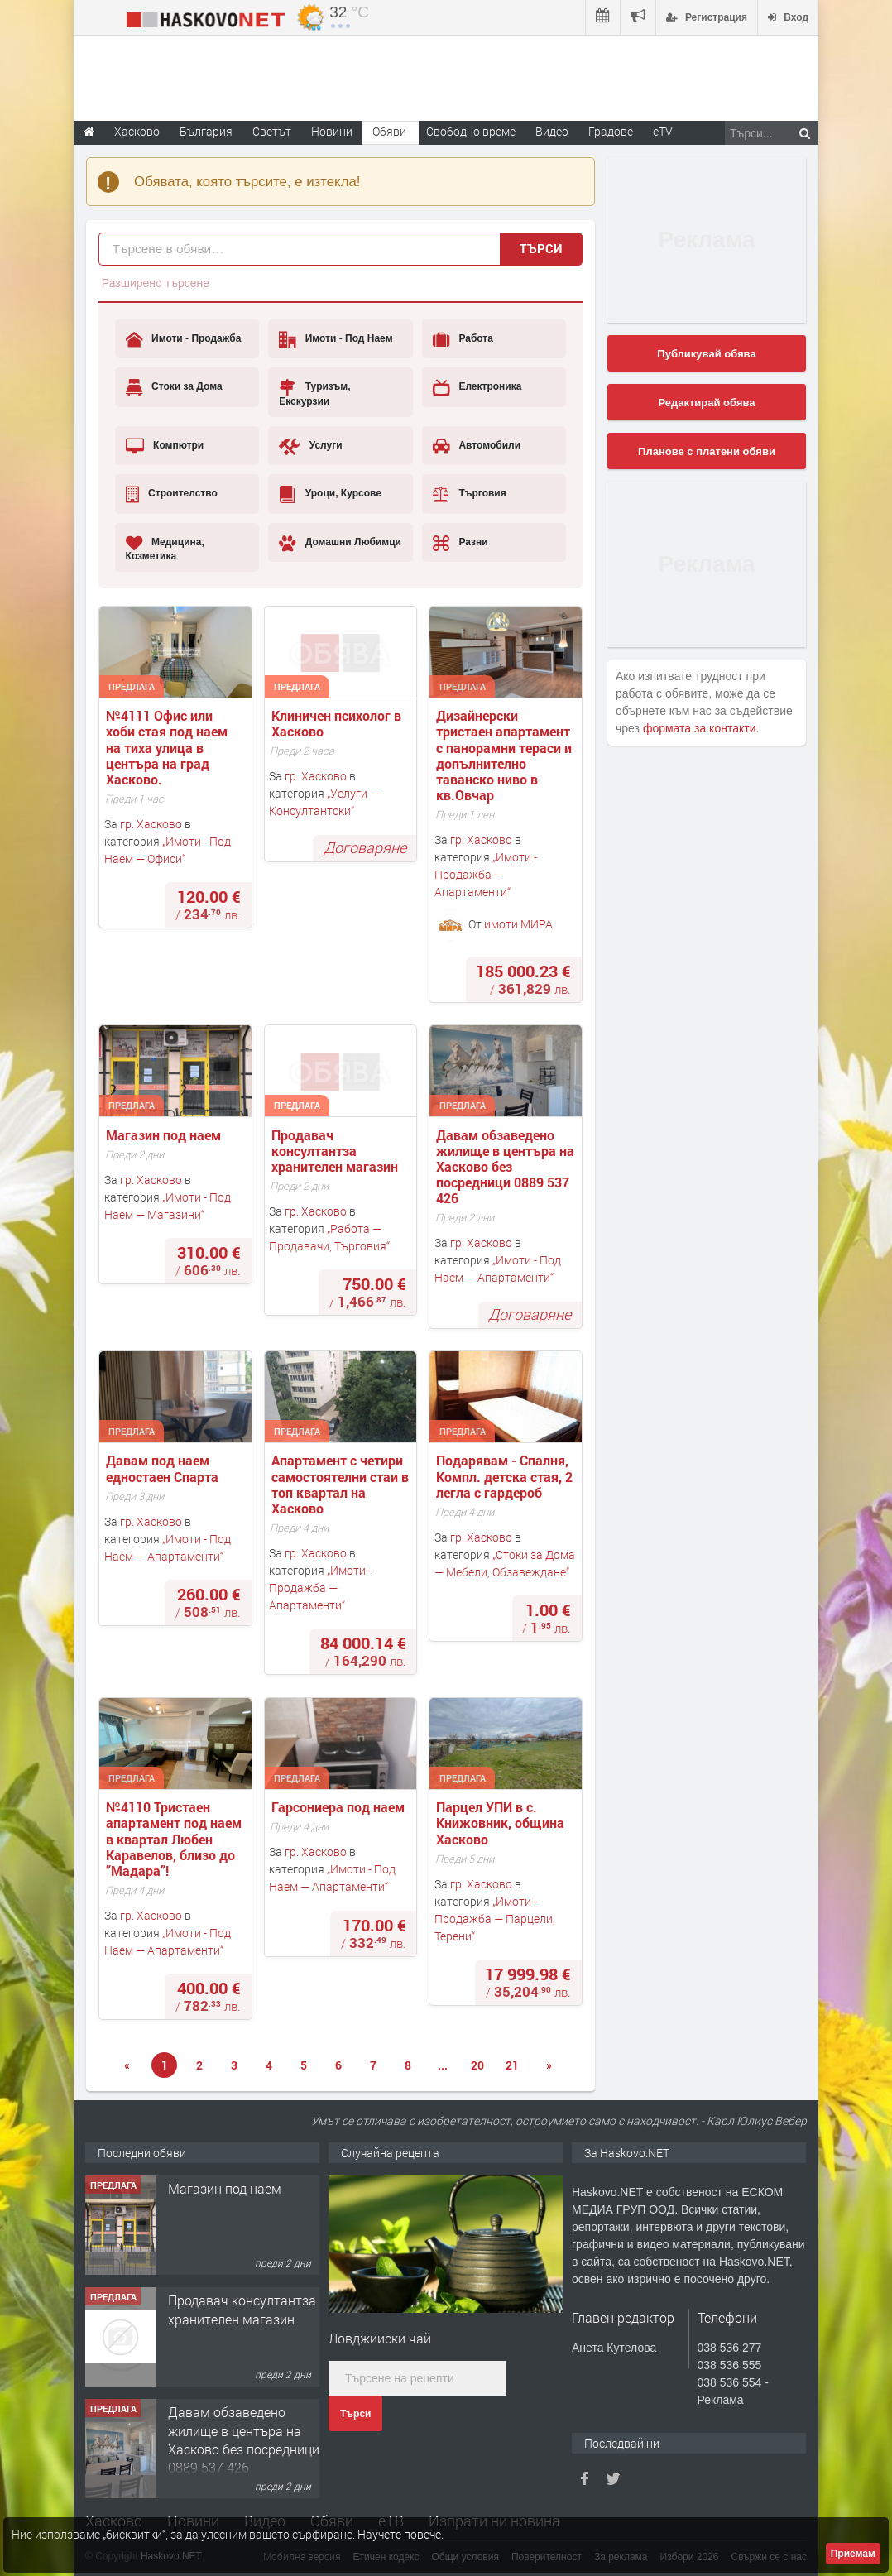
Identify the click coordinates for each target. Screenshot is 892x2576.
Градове (610, 131)
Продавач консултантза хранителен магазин (334, 1151)
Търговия (469, 494)
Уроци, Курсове (330, 494)
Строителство (172, 494)
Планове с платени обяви (706, 451)
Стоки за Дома (174, 387)
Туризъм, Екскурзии (314, 392)
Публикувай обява (706, 354)
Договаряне (365, 847)
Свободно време (471, 131)
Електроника (477, 387)
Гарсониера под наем (339, 1807)
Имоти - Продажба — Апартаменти (485, 874)
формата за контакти (699, 728)
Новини (331, 131)
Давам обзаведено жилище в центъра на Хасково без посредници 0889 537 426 (507, 1166)
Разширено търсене (155, 283)
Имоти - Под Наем (335, 339)
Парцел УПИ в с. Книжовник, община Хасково (502, 1823)
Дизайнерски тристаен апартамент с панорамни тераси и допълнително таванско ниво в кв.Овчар (505, 755)
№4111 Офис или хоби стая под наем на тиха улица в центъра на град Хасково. (168, 747)
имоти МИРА (518, 924)
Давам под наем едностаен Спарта (162, 1468)
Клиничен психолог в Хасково (338, 723)
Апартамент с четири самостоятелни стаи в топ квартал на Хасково (341, 1484)
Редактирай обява (706, 402)
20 (477, 2065)
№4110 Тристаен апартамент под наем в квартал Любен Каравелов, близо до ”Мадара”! (175, 1838)
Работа (463, 339)
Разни (460, 543)
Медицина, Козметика (165, 548)
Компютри (165, 446)
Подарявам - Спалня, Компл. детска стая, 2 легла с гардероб (506, 1476)
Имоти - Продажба (184, 339)
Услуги (310, 446)
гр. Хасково (151, 824)
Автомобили (476, 446)
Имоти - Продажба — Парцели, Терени (494, 1918)
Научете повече (399, 2534)
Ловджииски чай (380, 2338)
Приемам (853, 2553)
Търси (541, 248)
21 (512, 2065)
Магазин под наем (165, 1135)
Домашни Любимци (340, 543)
